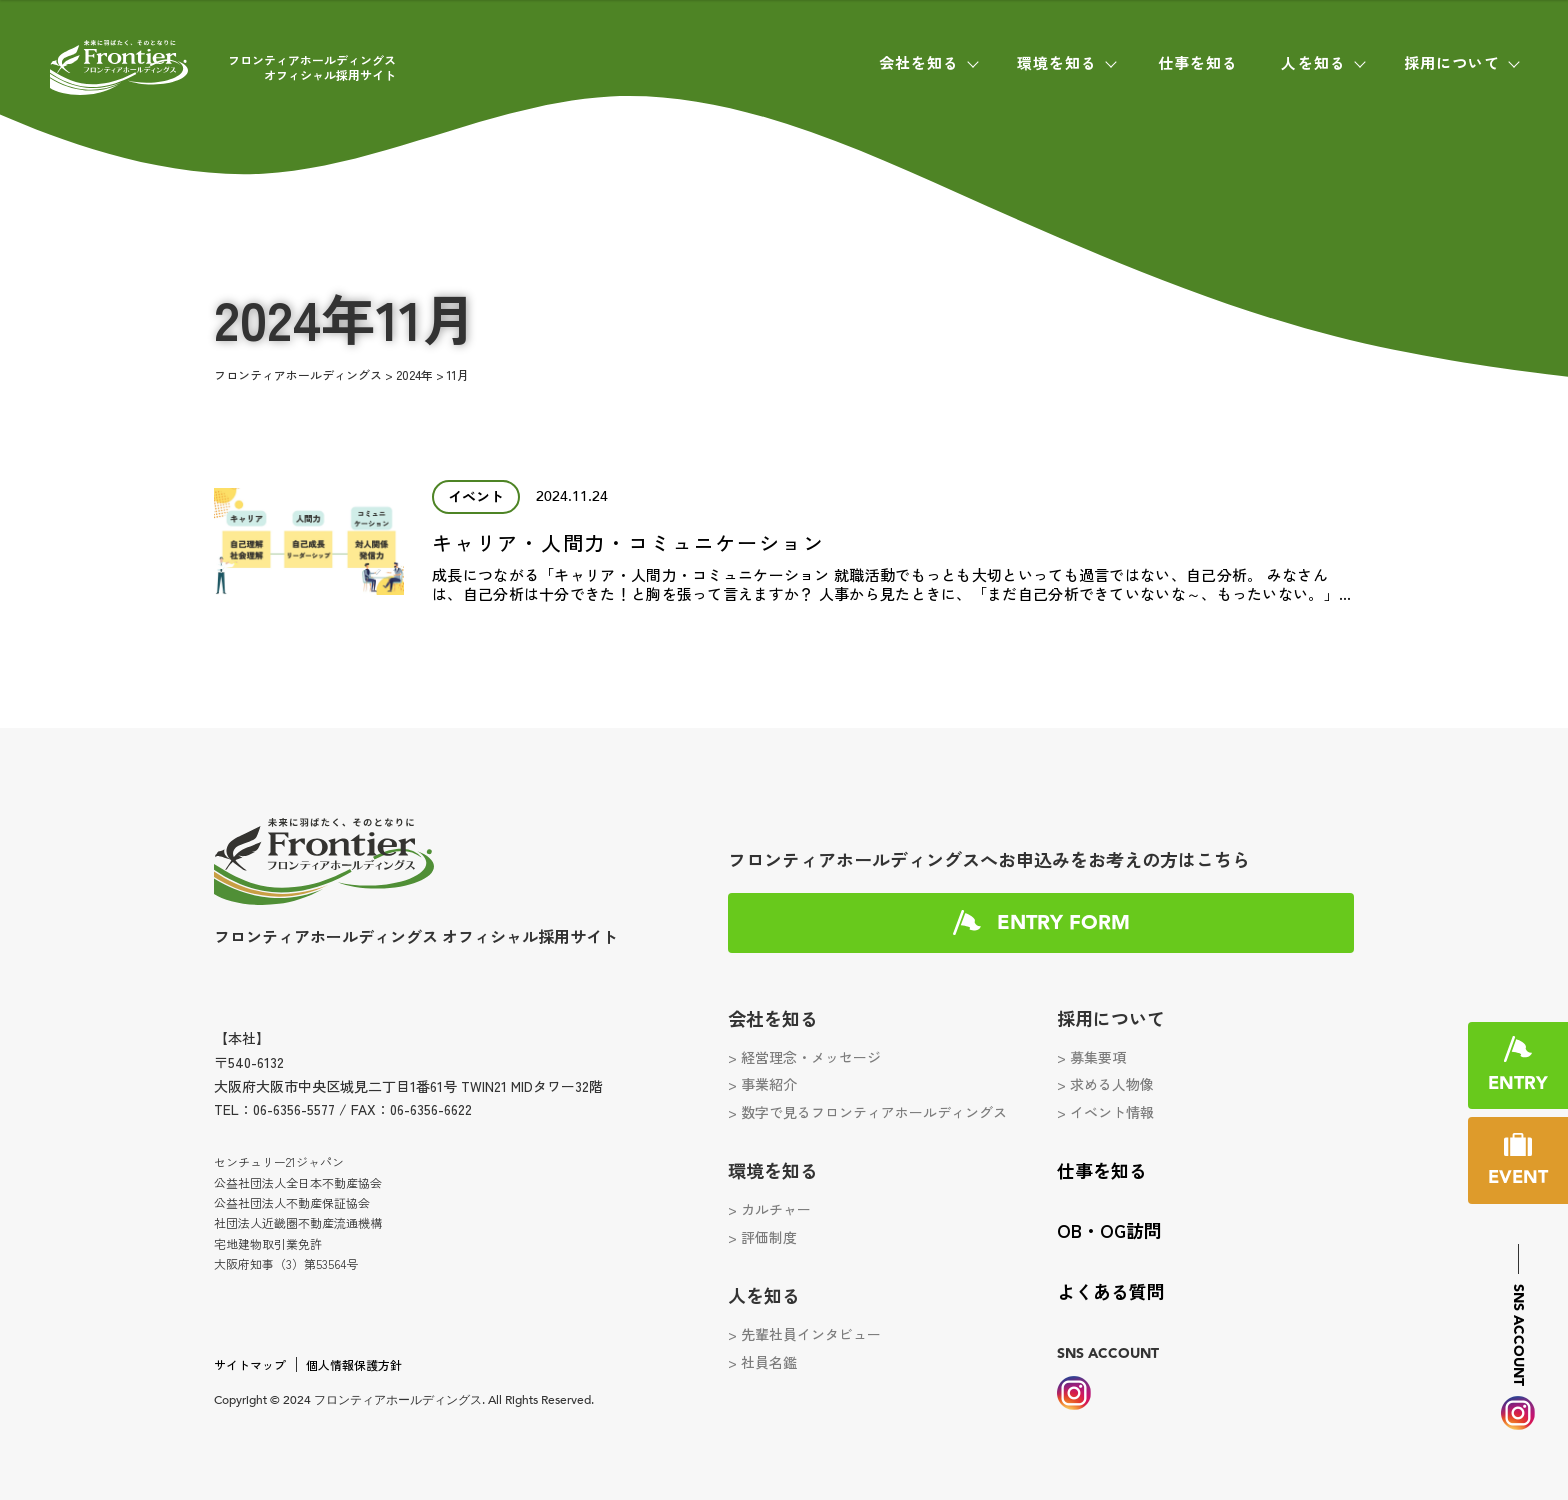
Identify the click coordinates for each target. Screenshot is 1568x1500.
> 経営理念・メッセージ (804, 1057)
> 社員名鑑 (762, 1362)
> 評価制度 (762, 1237)
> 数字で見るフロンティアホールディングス (867, 1112)
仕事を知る (1198, 62)
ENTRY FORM (1063, 923)
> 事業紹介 (762, 1084)
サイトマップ (250, 1364)
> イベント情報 (1105, 1112)
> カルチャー (769, 1209)
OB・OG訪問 (1109, 1230)
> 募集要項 (1091, 1057)
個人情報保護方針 (354, 1364)
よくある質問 (1111, 1291)
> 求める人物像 (1105, 1084)
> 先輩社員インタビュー (804, 1334)
